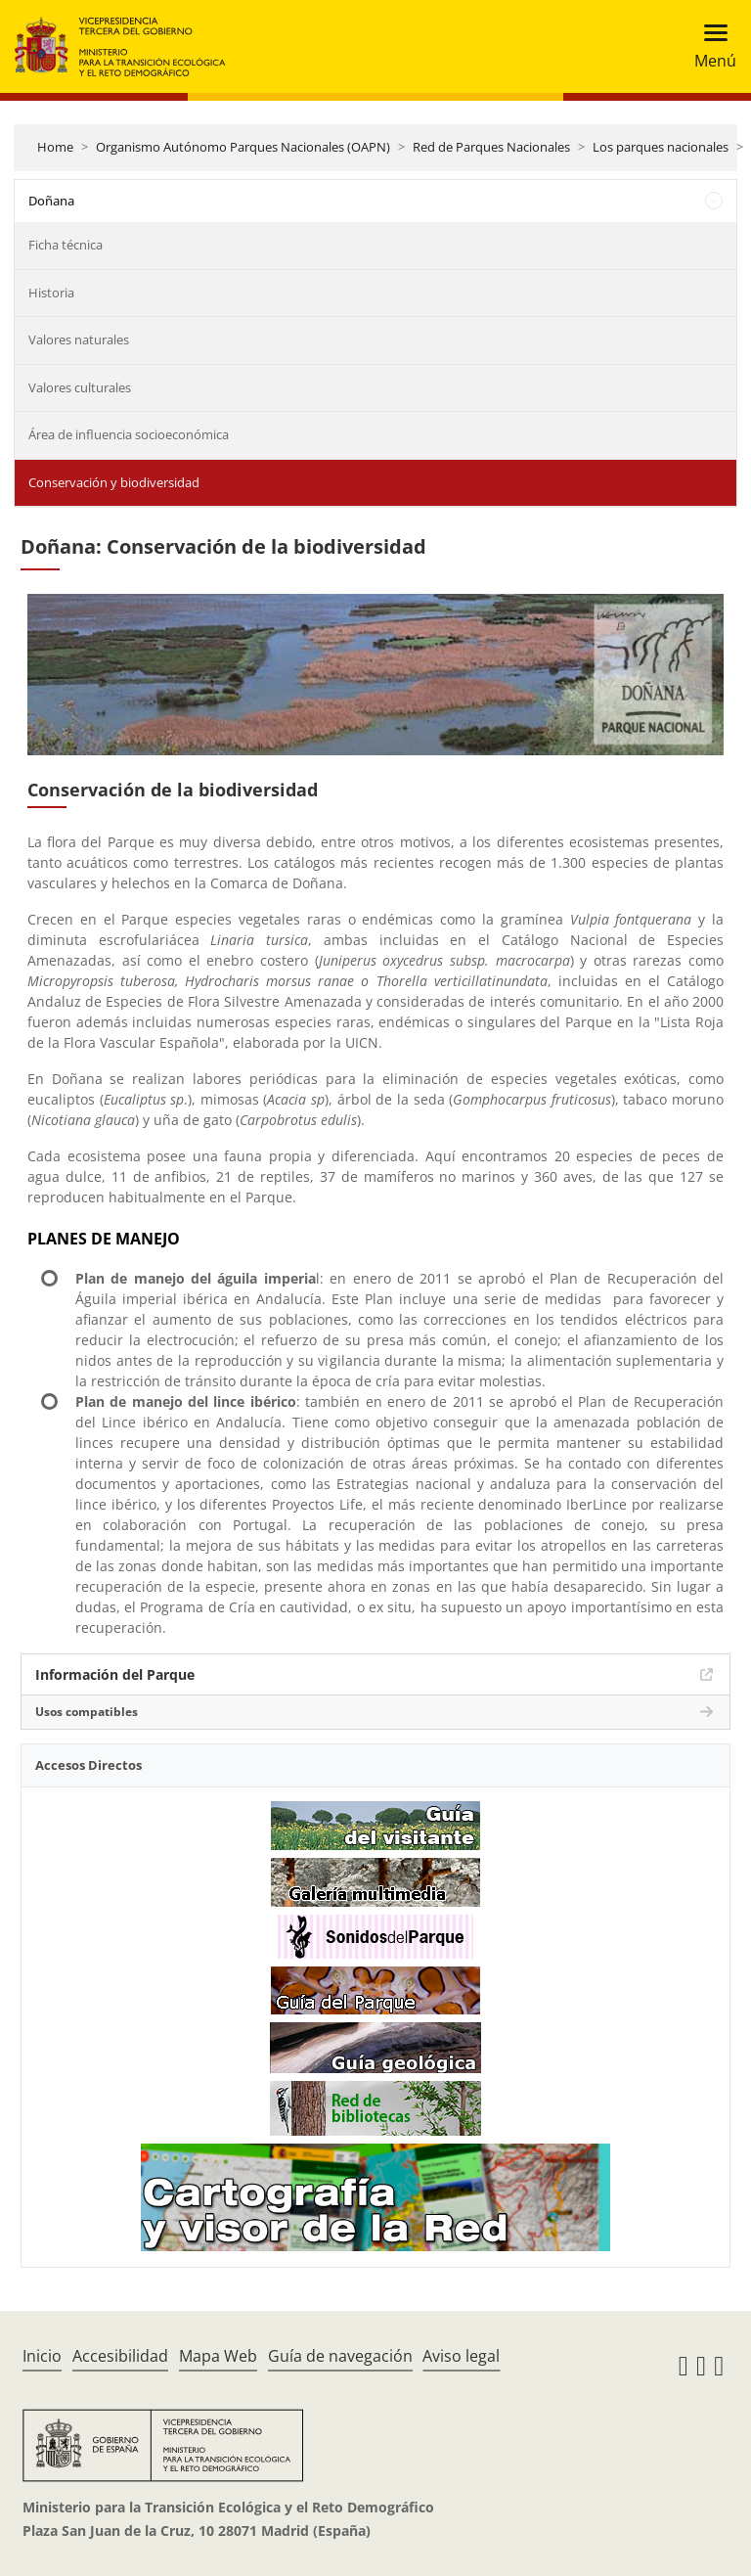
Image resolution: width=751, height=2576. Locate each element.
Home (55, 147)
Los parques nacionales (661, 147)
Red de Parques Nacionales (491, 147)
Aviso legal (461, 2356)
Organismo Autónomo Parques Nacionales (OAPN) (243, 147)
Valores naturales (78, 339)
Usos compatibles (86, 1711)
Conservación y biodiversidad (113, 482)
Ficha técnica (65, 244)
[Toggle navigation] (709, 46)
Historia (51, 292)
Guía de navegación (340, 2356)
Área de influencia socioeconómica (128, 434)
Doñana (51, 200)
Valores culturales (79, 387)
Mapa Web (218, 2356)
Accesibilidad (120, 2356)
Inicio (42, 2356)
